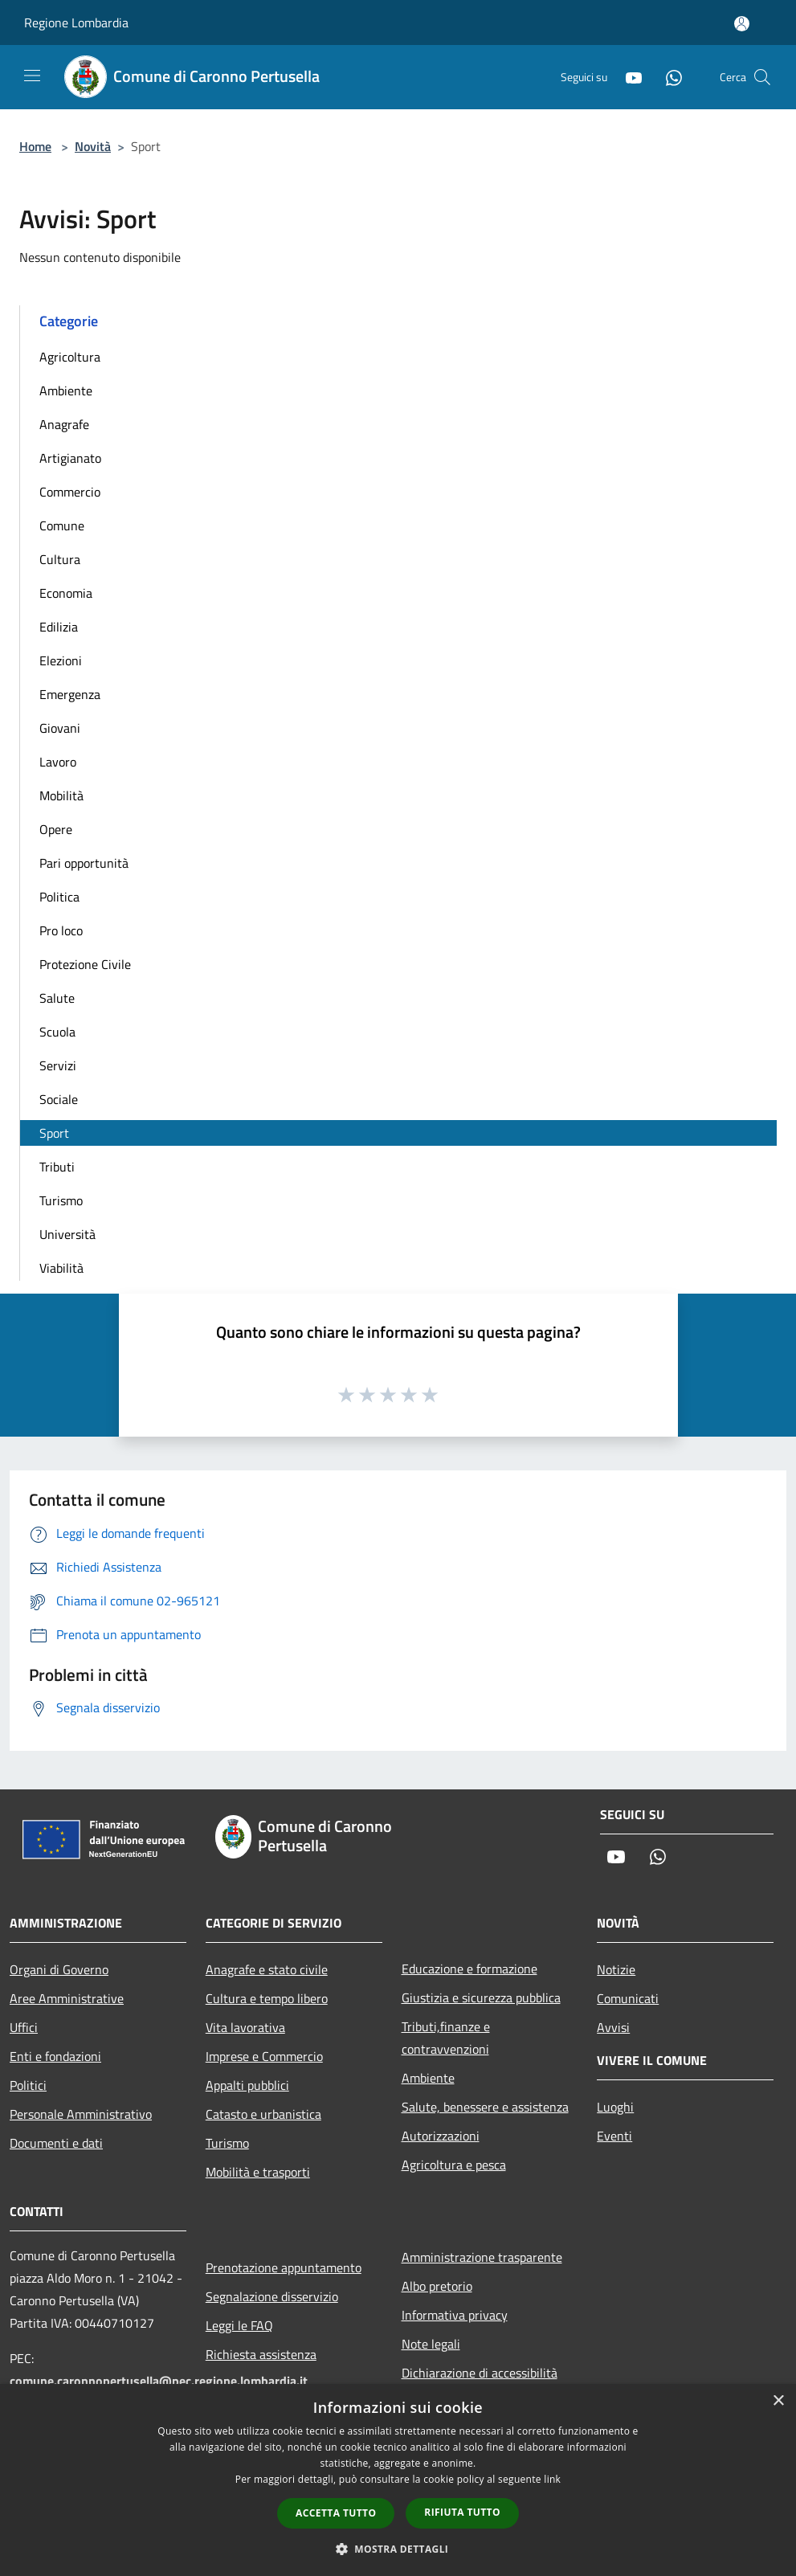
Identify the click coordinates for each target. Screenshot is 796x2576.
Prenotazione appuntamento (283, 2267)
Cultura (59, 559)
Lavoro (57, 761)
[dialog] (398, 2480)
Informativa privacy (455, 2315)
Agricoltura (69, 356)
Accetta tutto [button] (336, 2513)
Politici (28, 2085)
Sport (54, 1133)
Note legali (431, 2343)
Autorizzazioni (441, 2135)
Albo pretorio (437, 2286)
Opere (55, 829)
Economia (65, 593)
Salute (57, 998)
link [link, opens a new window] (552, 2479)
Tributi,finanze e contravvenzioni (446, 2038)
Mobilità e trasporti (258, 2171)
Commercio (69, 491)
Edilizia (58, 626)
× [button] (778, 2401)
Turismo (61, 1200)
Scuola (57, 1031)
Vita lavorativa (245, 2027)
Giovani (59, 728)
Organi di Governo (59, 1969)
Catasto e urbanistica (263, 2114)
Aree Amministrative (67, 1998)
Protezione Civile (85, 964)
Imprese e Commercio (264, 2056)
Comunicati (628, 1998)
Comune (61, 525)
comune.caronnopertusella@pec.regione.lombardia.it (159, 2380)
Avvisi (613, 2027)
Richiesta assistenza (261, 2354)
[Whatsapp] (667, 77)
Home (35, 146)
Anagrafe (64, 424)
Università (67, 1234)
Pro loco (61, 930)
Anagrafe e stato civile (267, 1969)
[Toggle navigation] (32, 75)
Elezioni (60, 660)
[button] (398, 2549)
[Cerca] (762, 77)
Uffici (24, 2027)
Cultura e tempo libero (267, 1998)
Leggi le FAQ (239, 2325)
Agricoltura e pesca (454, 2164)
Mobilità (61, 795)
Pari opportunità (84, 863)
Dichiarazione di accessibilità (479, 2372)
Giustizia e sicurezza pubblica (481, 1997)
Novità (93, 146)
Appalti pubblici (247, 2085)
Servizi (57, 1065)
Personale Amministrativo (81, 2114)
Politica (59, 896)
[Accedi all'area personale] (742, 24)
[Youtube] (627, 77)
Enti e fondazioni (55, 2056)
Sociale (58, 1099)
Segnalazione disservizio (272, 2296)
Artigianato (70, 458)
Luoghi (615, 2106)
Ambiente (65, 390)
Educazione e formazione (469, 1968)
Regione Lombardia (76, 22)
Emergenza (69, 694)
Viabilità (61, 1268)
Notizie (616, 1969)
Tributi (57, 1166)
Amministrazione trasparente (482, 2257)
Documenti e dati (56, 2143)
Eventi (614, 2135)
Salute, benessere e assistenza (485, 2106)
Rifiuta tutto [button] (462, 2512)
